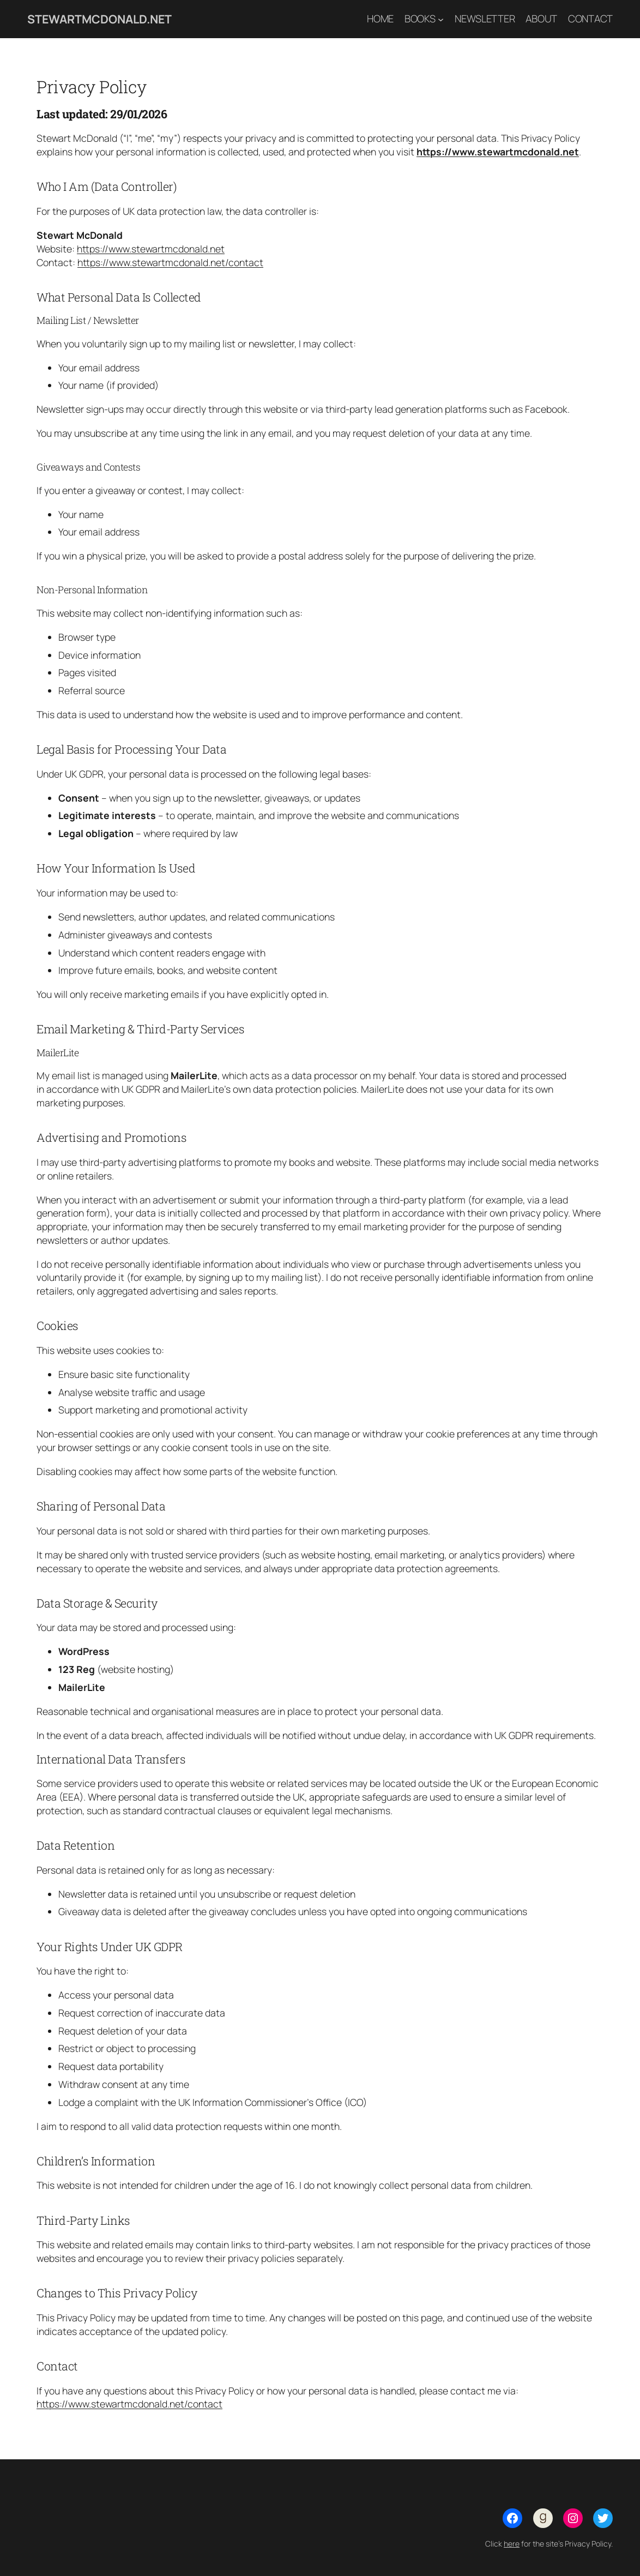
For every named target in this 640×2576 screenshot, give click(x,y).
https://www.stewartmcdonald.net (497, 151)
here (512, 2543)
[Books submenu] (441, 19)
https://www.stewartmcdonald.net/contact (170, 262)
